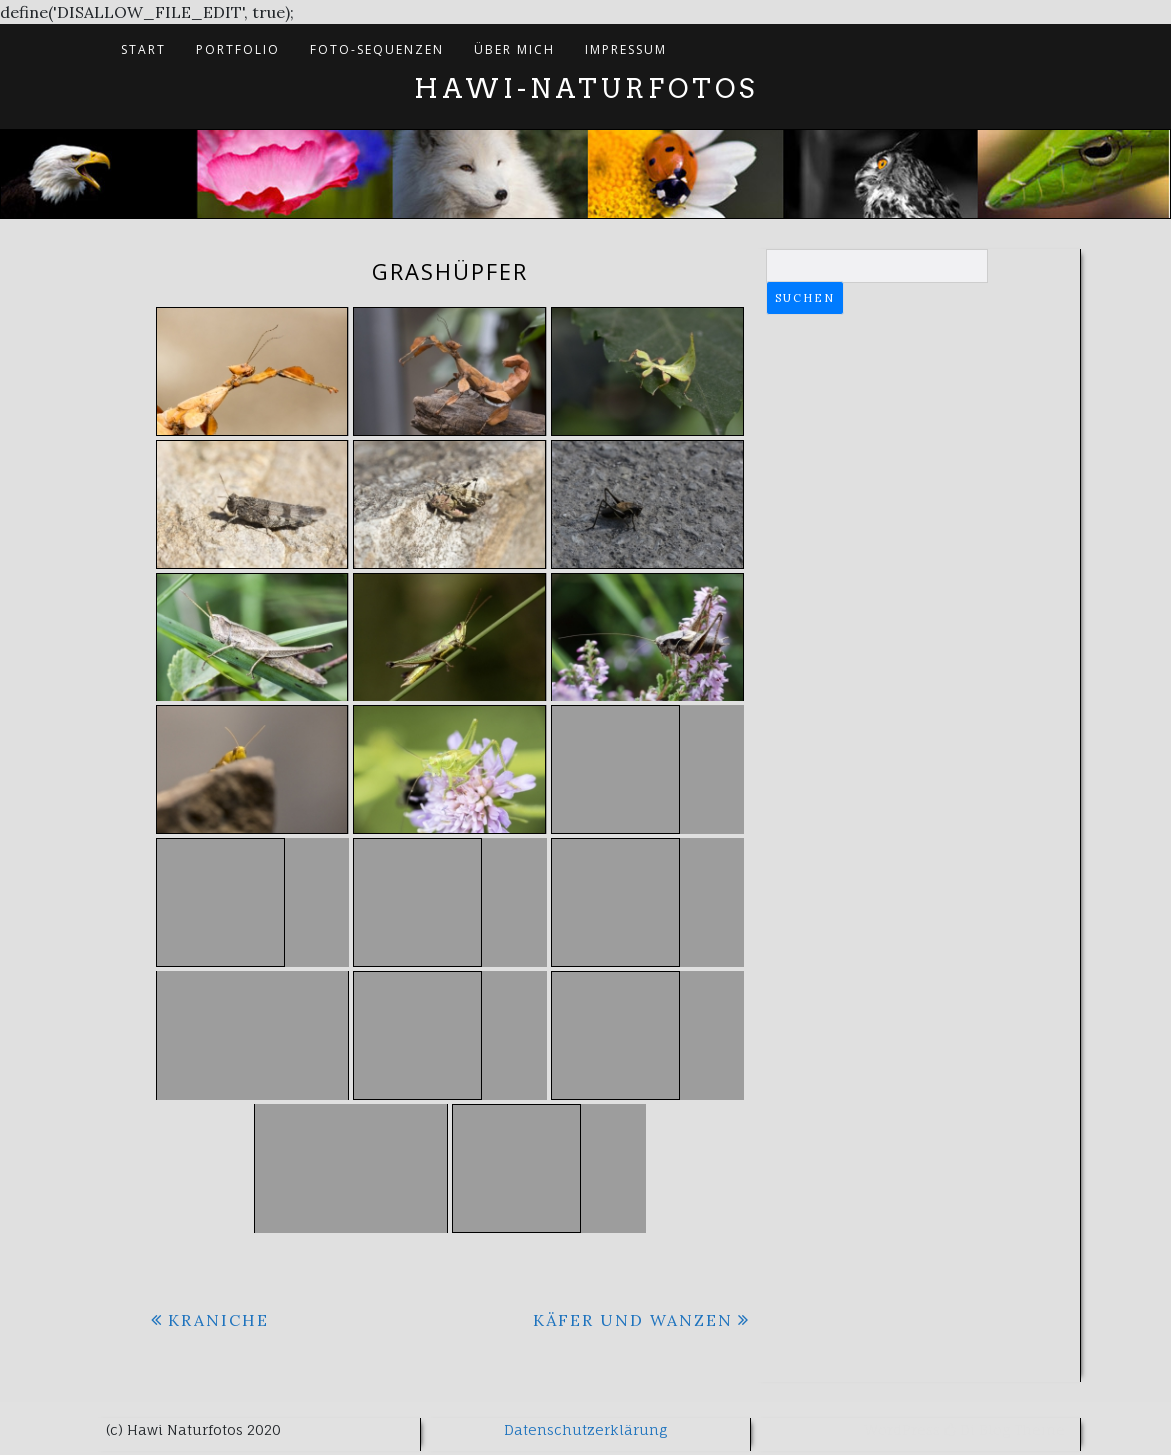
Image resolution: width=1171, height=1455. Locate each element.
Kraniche (218, 1320)
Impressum (626, 49)
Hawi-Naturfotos (586, 88)
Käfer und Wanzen (633, 1320)
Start (143, 49)
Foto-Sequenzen (377, 49)
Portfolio (238, 49)
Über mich (514, 49)
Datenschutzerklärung (585, 1429)
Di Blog (977, 1429)
